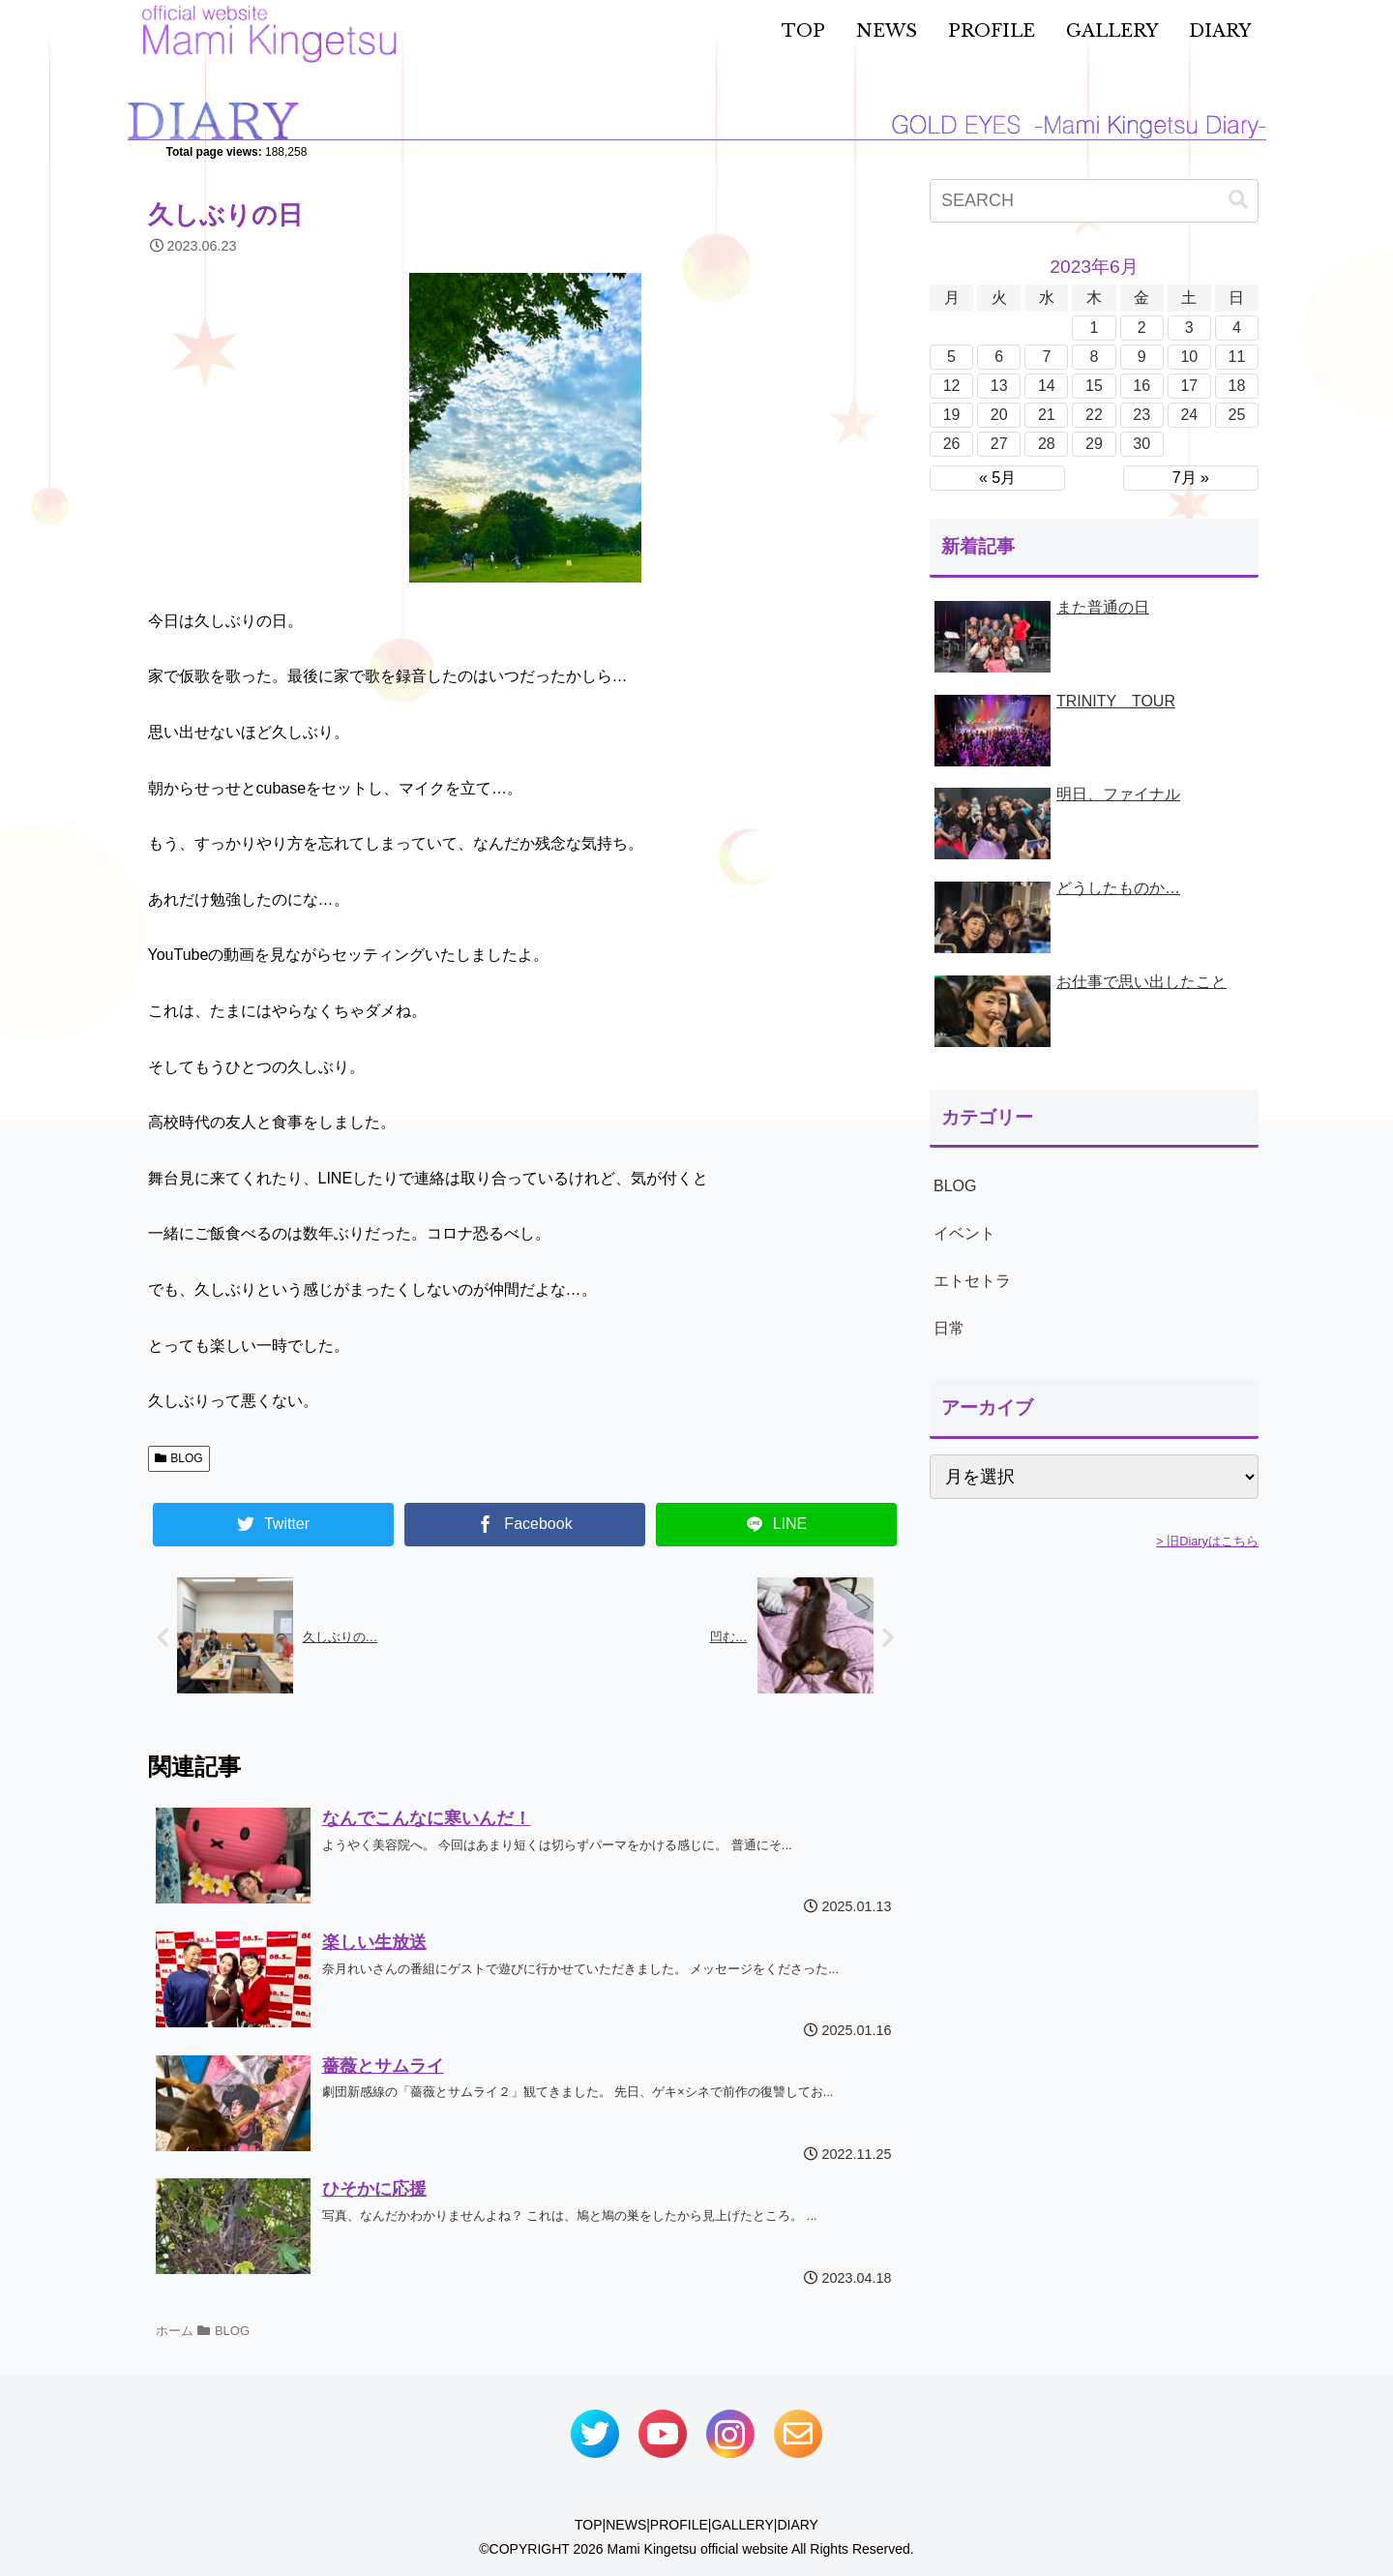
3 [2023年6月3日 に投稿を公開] (1189, 327)
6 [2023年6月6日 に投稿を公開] (998, 356)
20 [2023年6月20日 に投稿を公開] (999, 414)
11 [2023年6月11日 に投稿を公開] (1237, 356)
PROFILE (679, 2524)
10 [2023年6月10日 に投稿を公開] (1189, 356)
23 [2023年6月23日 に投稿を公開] (1141, 414)
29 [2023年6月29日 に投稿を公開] (1094, 443)
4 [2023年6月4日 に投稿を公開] (1236, 327)
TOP (589, 2524)
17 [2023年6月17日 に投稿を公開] (1189, 385)
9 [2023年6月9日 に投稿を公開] (1142, 356)
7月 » (1190, 477)
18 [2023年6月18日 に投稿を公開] (1237, 385)
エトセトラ (972, 1281)
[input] (1094, 201)
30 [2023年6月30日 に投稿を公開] (1141, 443)
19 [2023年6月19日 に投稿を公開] (952, 414)
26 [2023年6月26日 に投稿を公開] (952, 443)
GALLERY (742, 2524)
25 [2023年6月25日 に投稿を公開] (1237, 414)
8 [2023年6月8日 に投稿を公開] (1094, 356)
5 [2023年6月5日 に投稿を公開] (951, 356)
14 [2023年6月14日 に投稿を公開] (1046, 385)
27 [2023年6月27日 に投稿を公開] (999, 443)
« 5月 (997, 477)
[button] (1238, 200)
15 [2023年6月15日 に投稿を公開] (1094, 385)
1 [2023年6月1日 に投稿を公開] (1094, 327)
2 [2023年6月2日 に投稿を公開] (1142, 327)
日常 (949, 1328)
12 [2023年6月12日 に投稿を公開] (952, 385)
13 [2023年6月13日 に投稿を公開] (999, 385)
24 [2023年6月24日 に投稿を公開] (1189, 414)
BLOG (179, 1458)
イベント (964, 1233)
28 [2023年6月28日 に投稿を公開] (1046, 443)
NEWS (626, 2524)
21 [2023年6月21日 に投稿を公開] (1046, 414)
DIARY (797, 2524)
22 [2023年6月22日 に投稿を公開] (1094, 414)
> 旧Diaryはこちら (1207, 1541)
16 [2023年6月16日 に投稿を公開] (1141, 385)
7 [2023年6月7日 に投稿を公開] (1046, 356)
